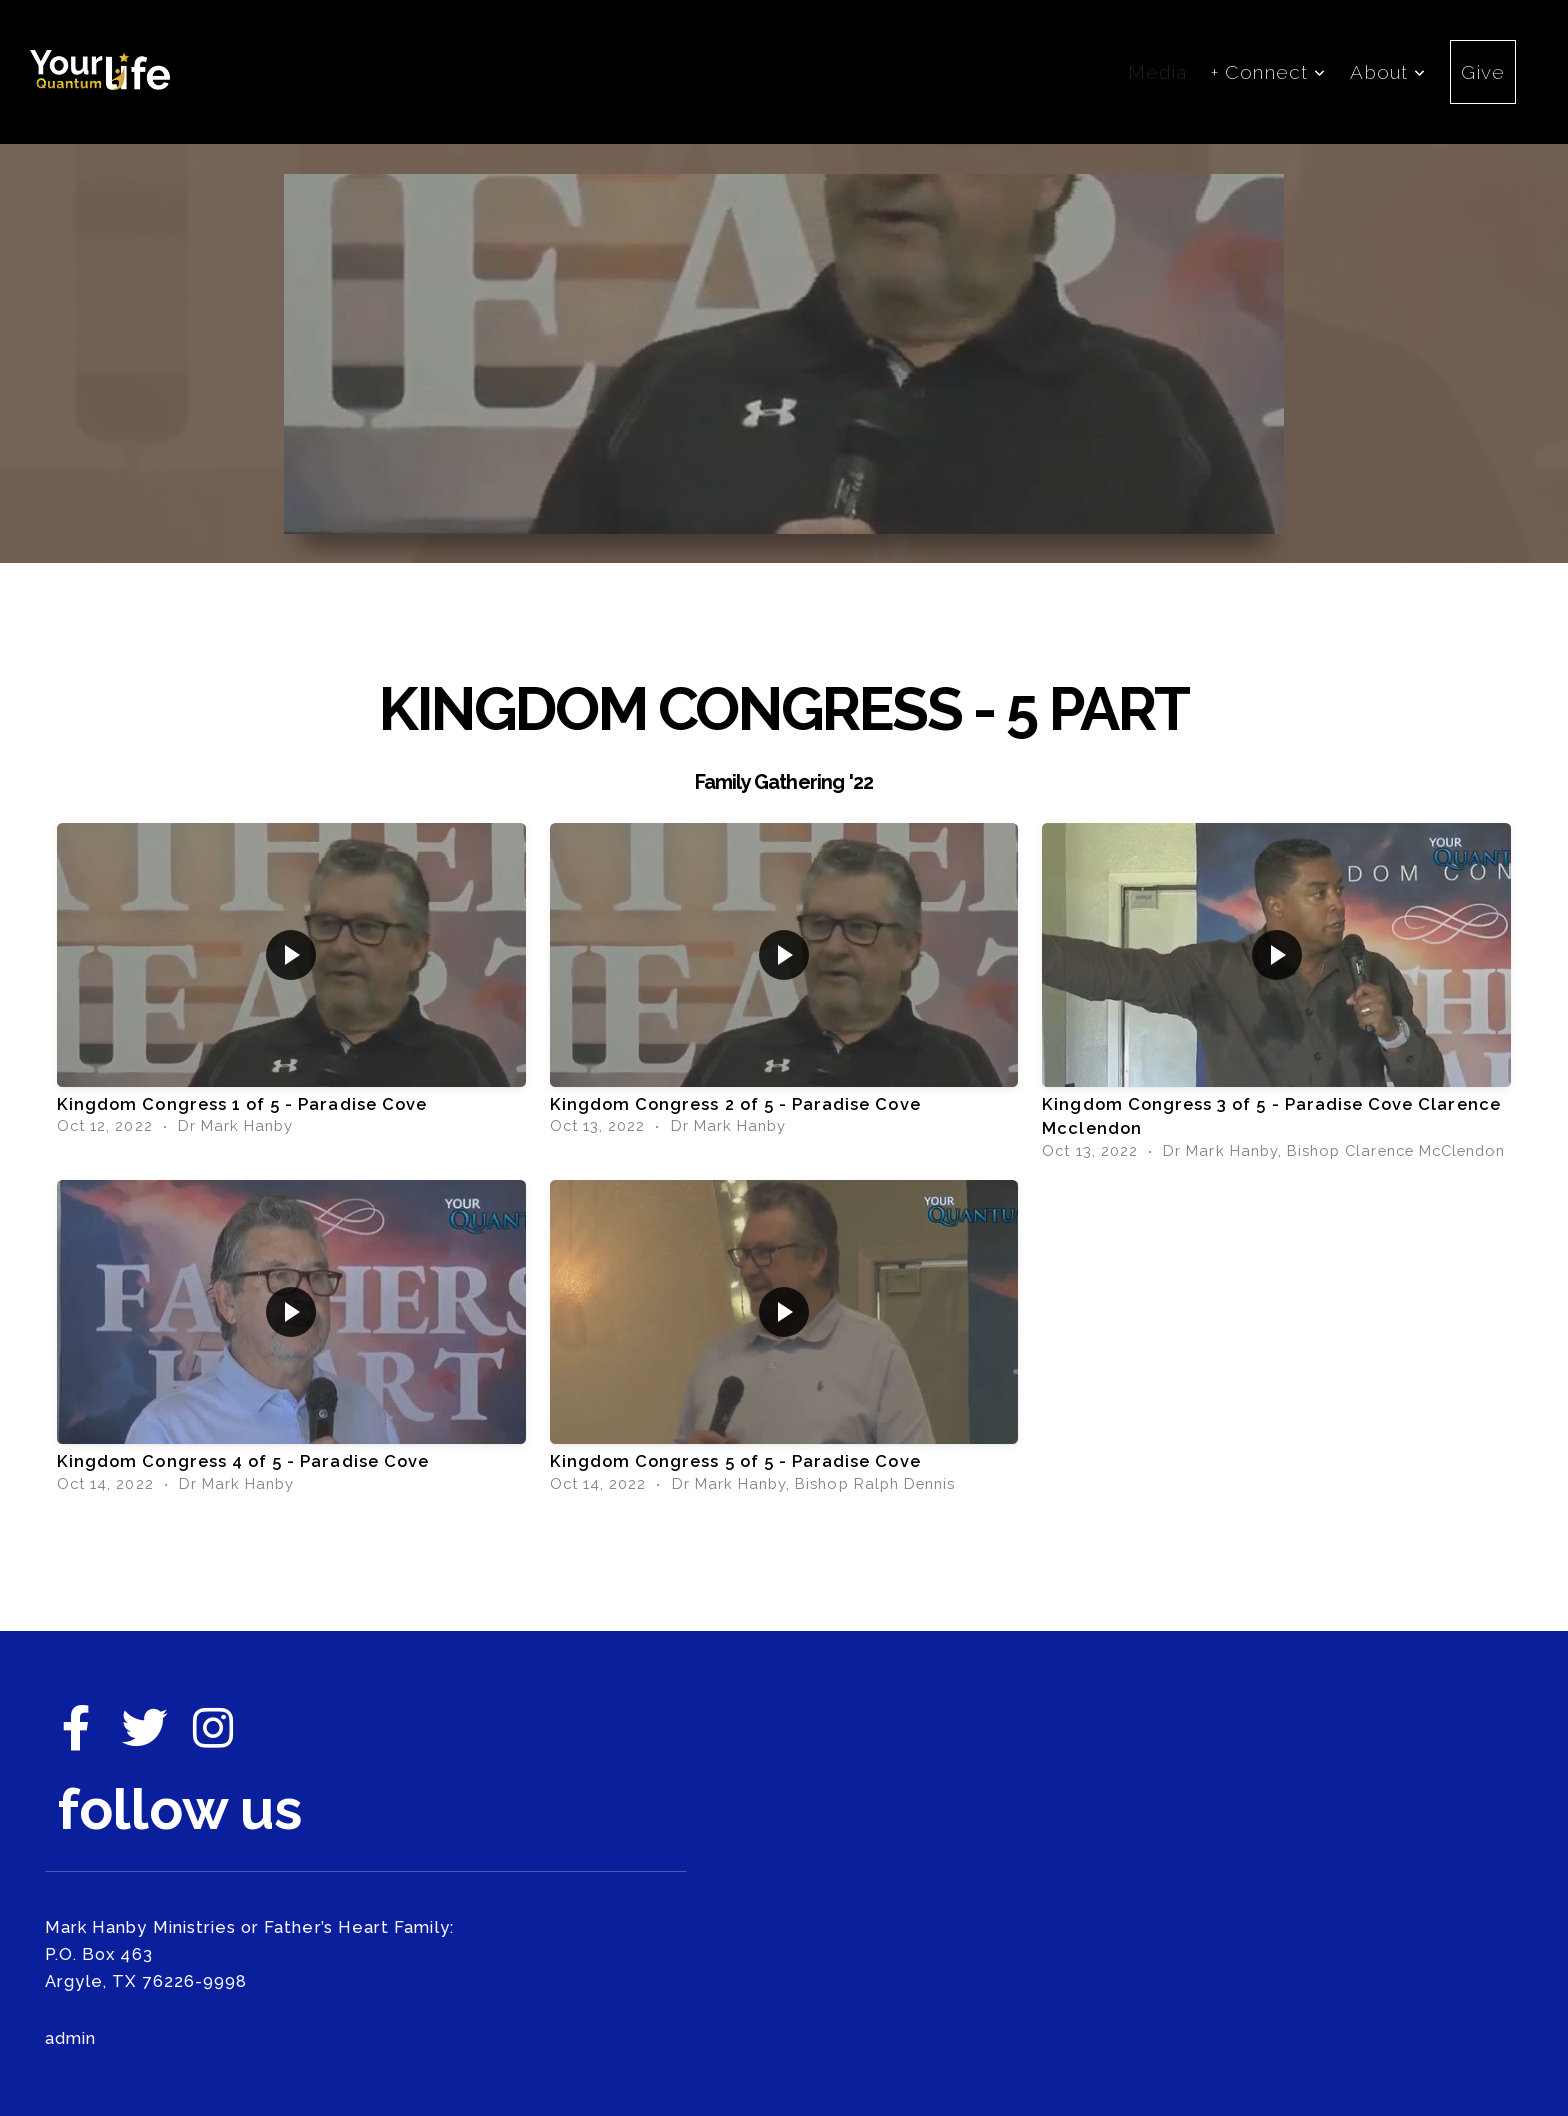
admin (70, 2038)
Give (1483, 72)
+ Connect (1269, 72)
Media (1157, 72)
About (1388, 72)
